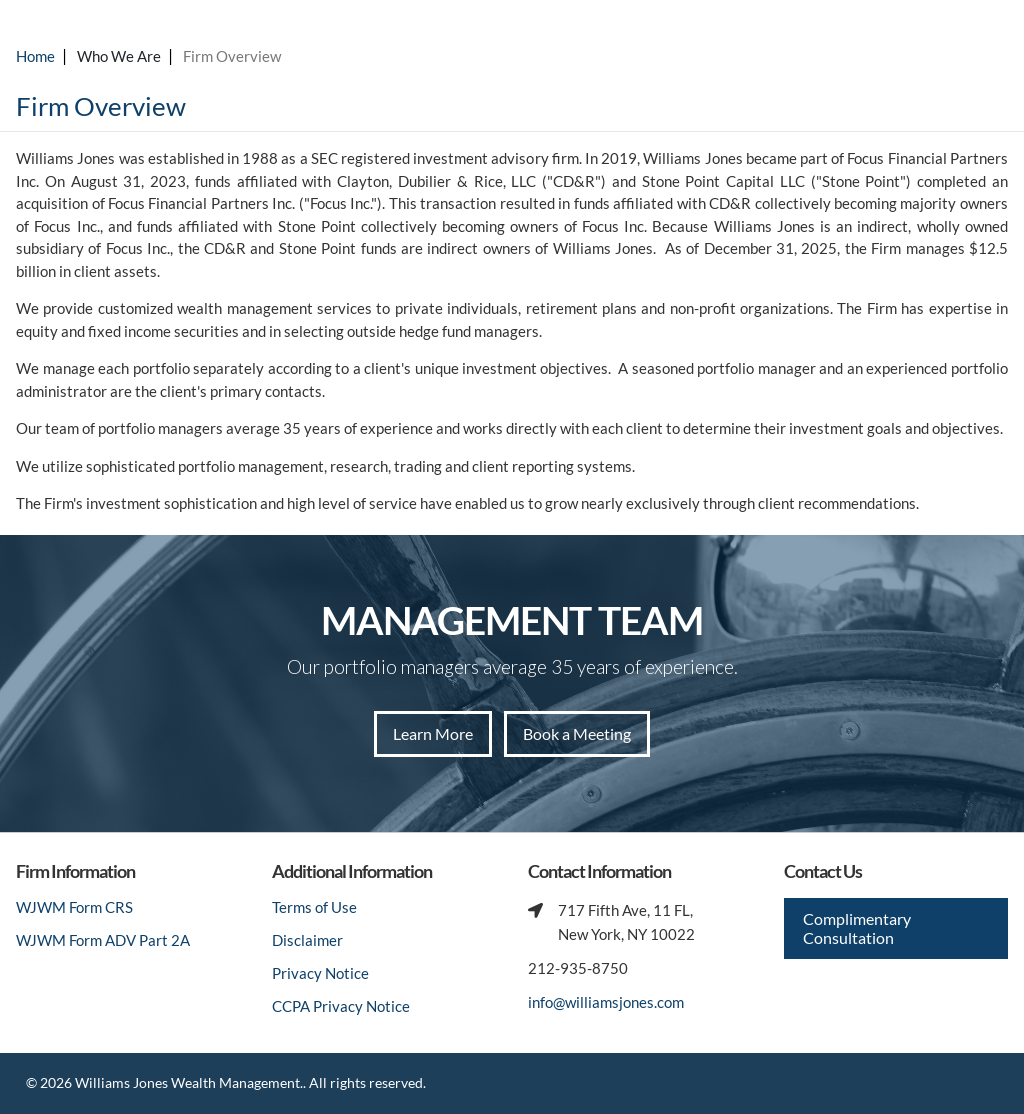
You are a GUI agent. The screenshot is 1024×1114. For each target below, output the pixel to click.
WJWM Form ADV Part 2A (103, 940)
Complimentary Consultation (857, 928)
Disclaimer (307, 940)
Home (35, 56)
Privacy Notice (320, 973)
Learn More (433, 733)
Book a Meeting (577, 733)
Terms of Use (314, 907)
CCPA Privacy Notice (341, 1006)
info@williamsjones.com (606, 1002)
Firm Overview (232, 56)
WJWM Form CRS (74, 907)
